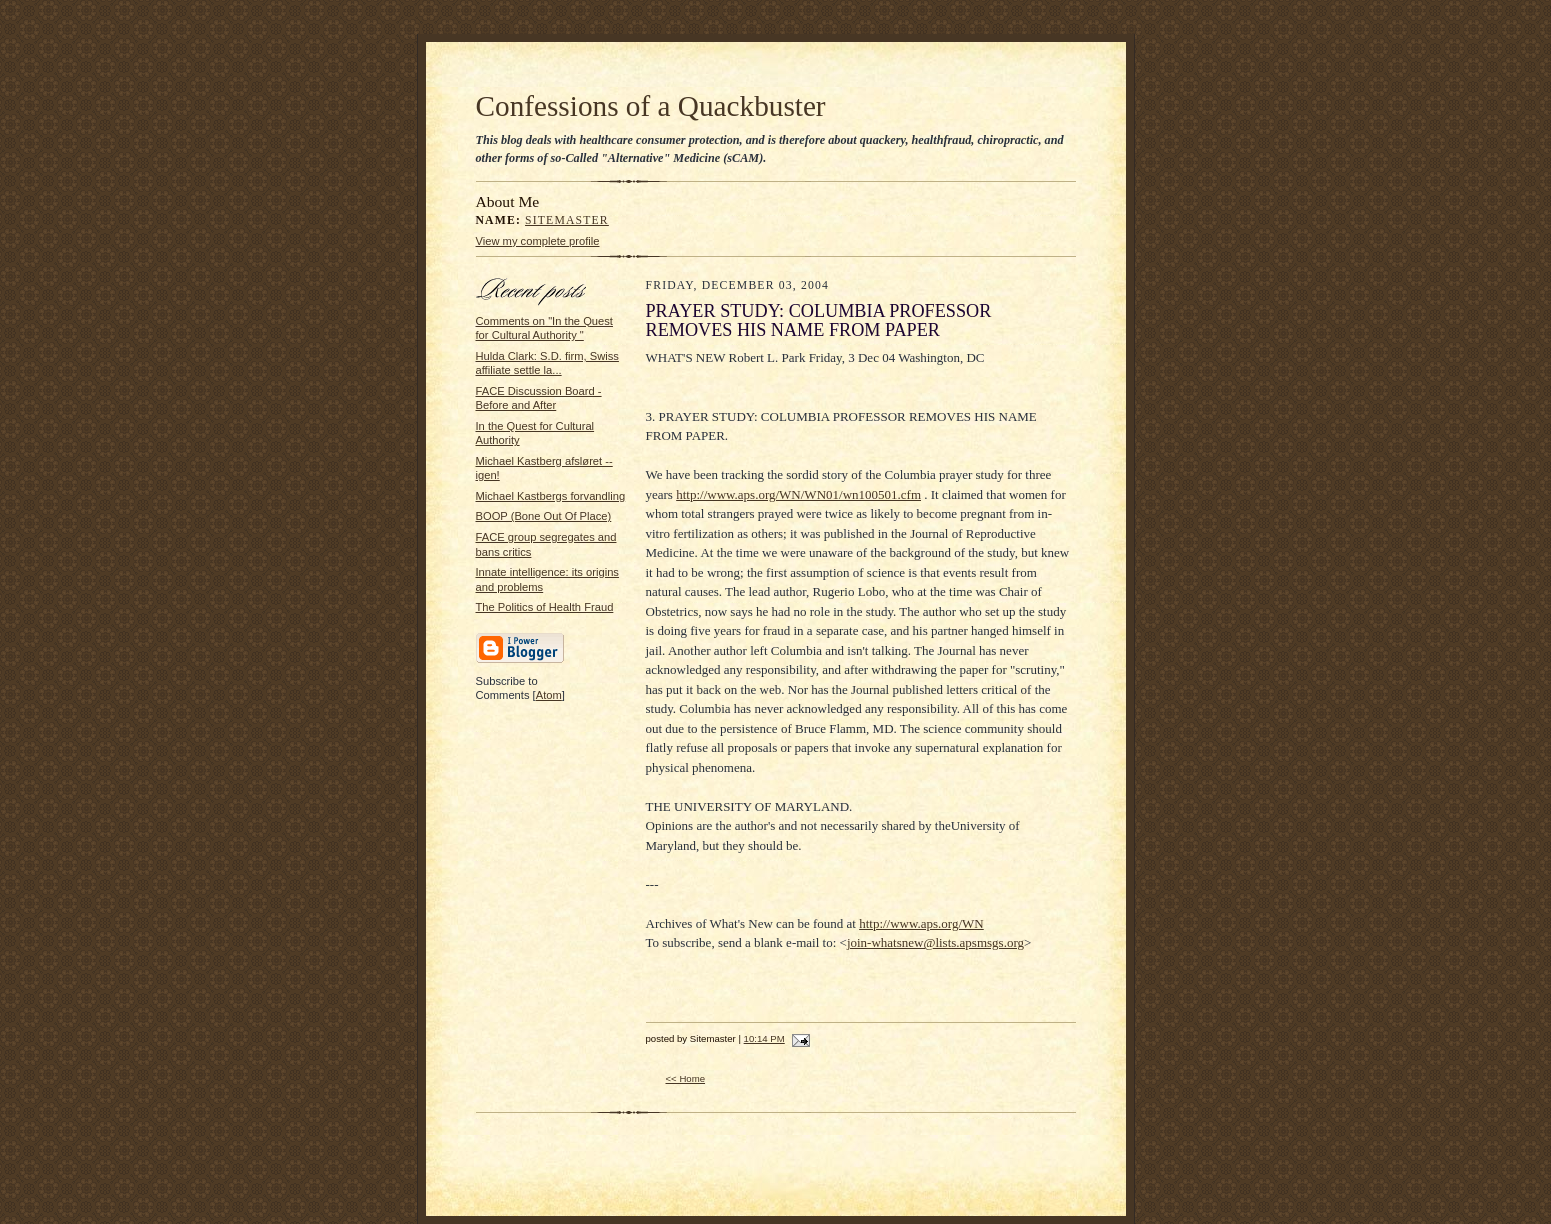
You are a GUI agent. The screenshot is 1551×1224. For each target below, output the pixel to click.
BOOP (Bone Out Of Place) (544, 516)
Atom (549, 695)
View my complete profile (538, 241)
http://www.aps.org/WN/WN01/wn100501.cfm (798, 494)
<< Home (686, 1078)
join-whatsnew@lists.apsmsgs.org (935, 942)
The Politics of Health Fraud (545, 607)
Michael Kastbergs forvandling (551, 496)
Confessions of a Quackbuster (651, 106)
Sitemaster (567, 220)
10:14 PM (764, 1038)
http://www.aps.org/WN (921, 923)
